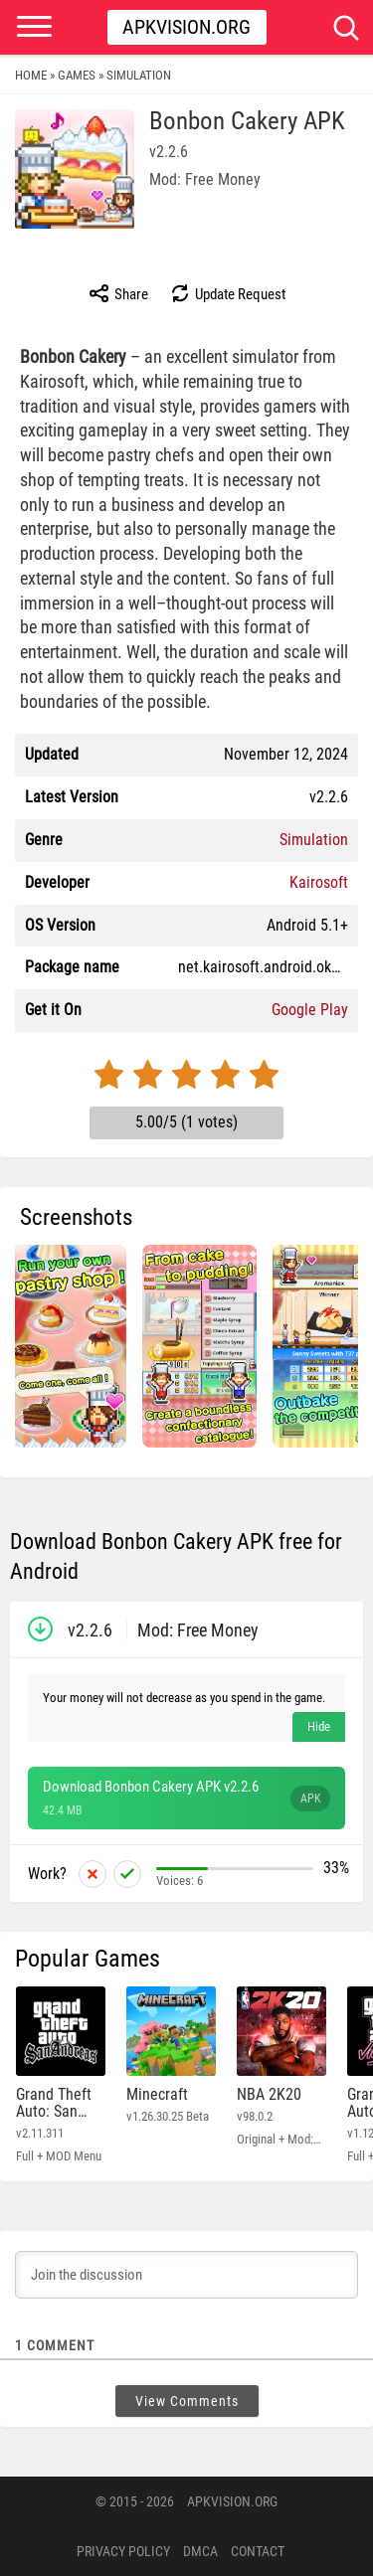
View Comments (187, 2401)
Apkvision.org (186, 27)
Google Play (310, 1009)
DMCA (200, 2551)
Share (118, 293)
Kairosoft (318, 882)
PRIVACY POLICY (123, 2551)
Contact (257, 2551)
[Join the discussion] (186, 2275)
